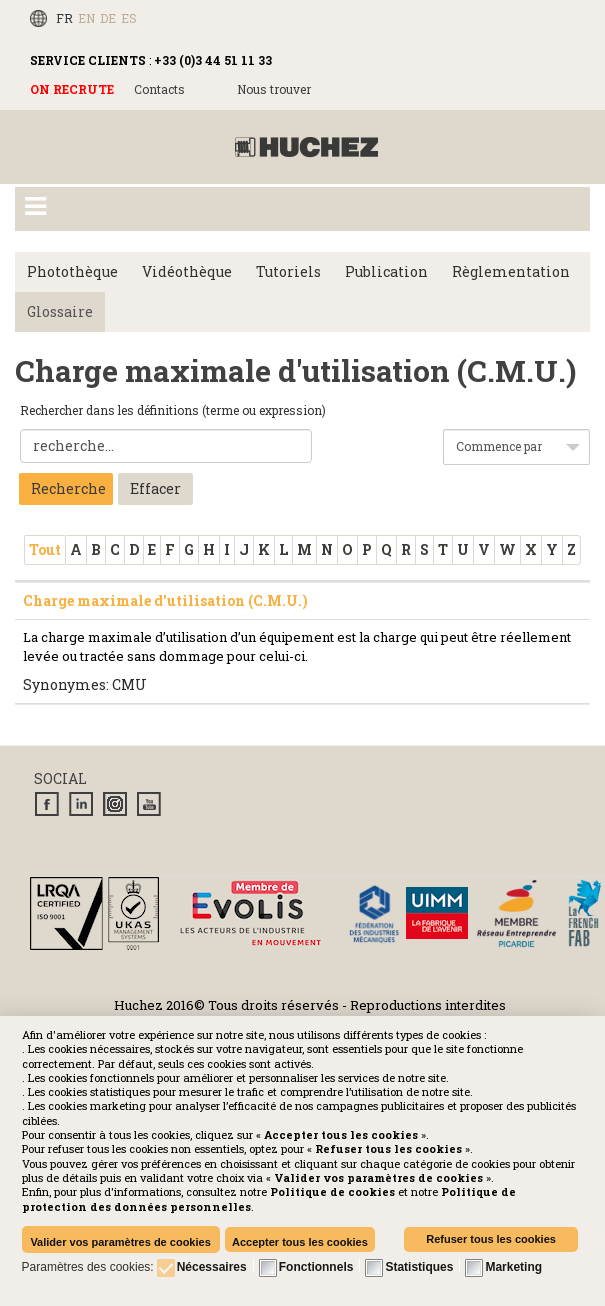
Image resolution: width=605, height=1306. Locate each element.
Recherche (68, 488)
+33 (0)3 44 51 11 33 (213, 60)
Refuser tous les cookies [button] (491, 1239)
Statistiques (419, 1267)
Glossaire (60, 311)
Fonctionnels (316, 1267)
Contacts (159, 89)
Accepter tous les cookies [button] (300, 1242)
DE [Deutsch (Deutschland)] (108, 18)
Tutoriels (288, 271)
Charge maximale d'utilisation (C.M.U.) (165, 600)
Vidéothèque (187, 271)
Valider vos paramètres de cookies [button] (120, 1242)
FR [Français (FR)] (64, 18)
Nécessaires (212, 1267)
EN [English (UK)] (86, 18)
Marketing (513, 1267)
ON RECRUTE (72, 89)
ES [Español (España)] (129, 18)
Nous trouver (274, 89)
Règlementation (511, 271)
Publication (386, 271)
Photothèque (72, 271)
